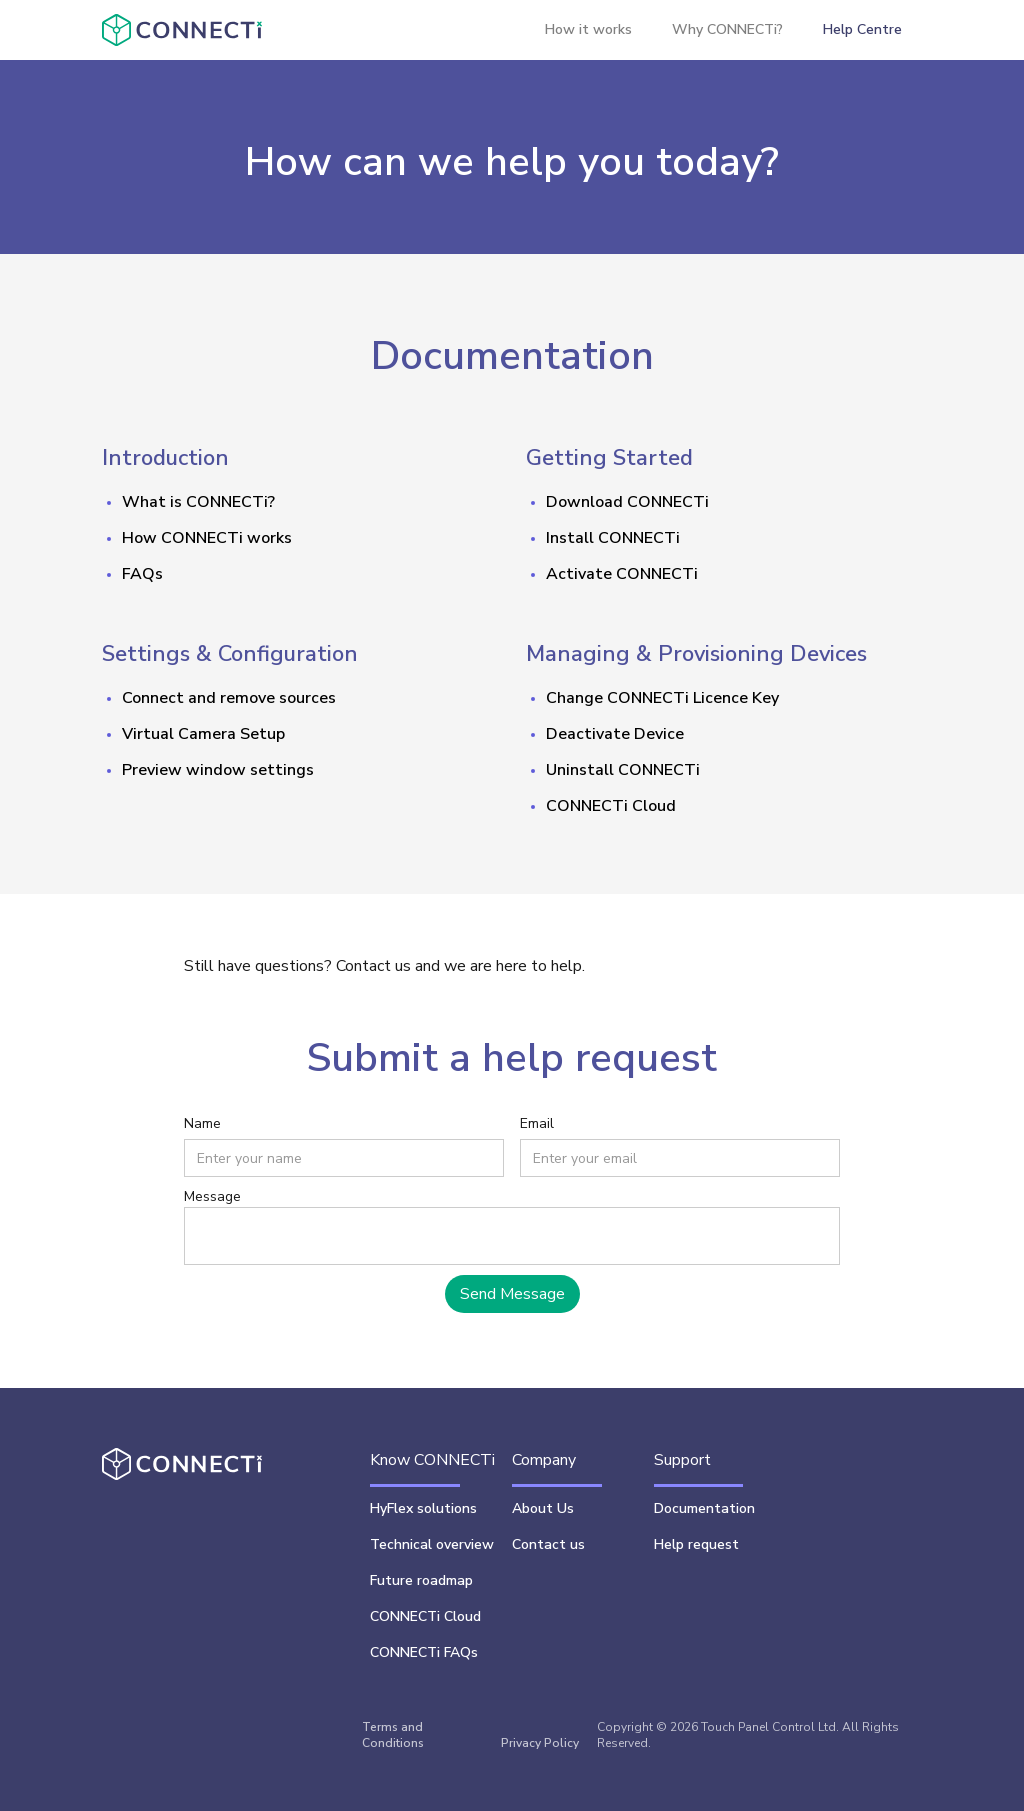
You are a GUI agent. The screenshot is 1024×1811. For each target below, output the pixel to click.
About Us (543, 1508)
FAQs (142, 574)
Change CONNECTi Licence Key (662, 698)
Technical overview (432, 1544)
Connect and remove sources (229, 698)
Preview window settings (218, 770)
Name (202, 1123)
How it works (588, 29)
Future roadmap (421, 1580)
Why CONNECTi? (727, 29)
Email (537, 1123)
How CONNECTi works (207, 538)
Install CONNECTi (613, 538)
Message (212, 1196)
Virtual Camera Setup (203, 734)
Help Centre (862, 29)
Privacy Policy (540, 1743)
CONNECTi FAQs (424, 1652)
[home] (181, 30)
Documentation (704, 1508)
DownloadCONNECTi (627, 502)
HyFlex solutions (423, 1508)
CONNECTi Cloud (611, 806)
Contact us (548, 1544)
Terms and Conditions (393, 1735)
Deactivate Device (615, 734)
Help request (696, 1544)
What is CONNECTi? (198, 502)
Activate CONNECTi (622, 574)
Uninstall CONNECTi (623, 770)
